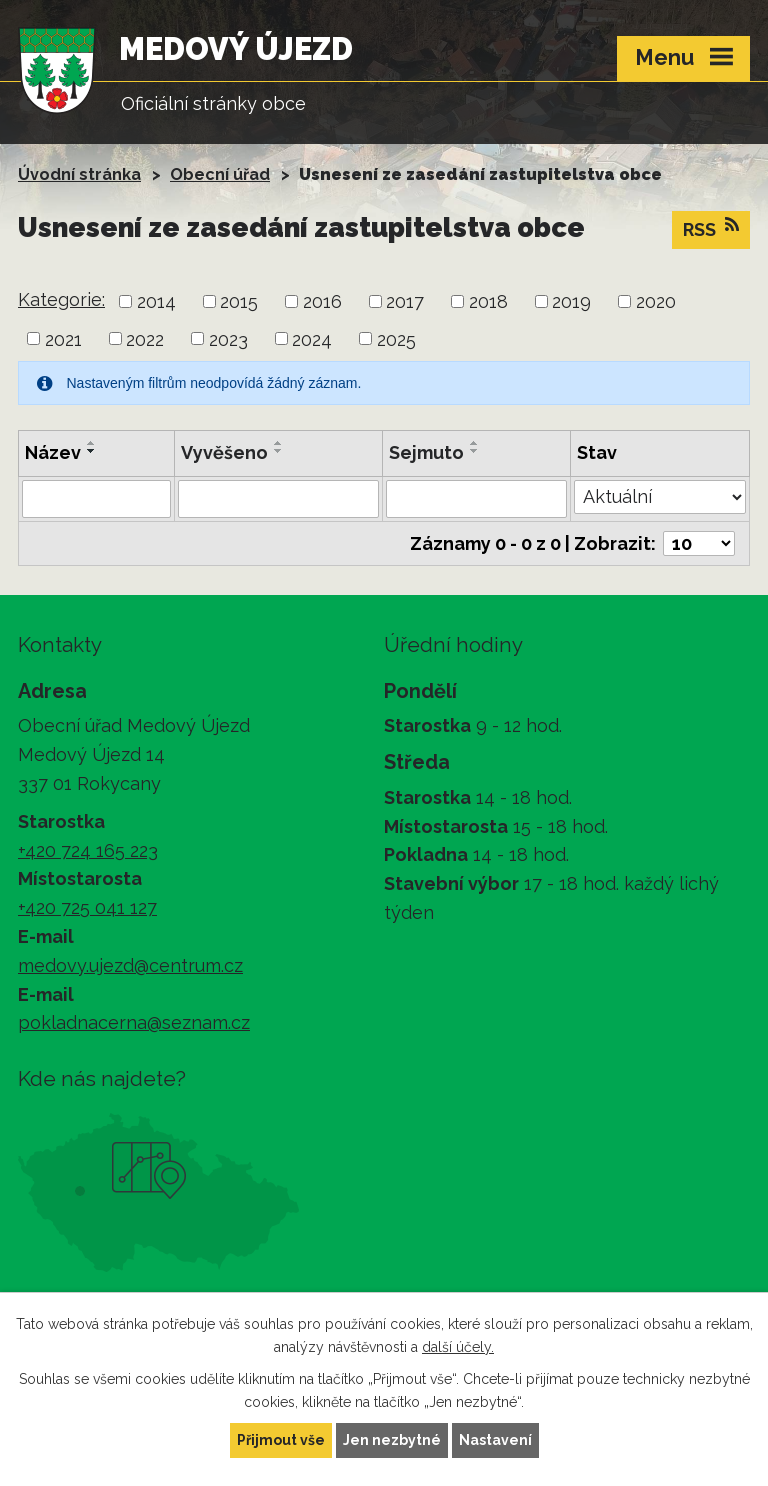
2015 (239, 301)
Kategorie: (61, 299)
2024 (312, 338)
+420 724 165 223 (88, 850)
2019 (571, 301)
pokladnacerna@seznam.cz (134, 1022)
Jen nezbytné (392, 1440)
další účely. (458, 1347)
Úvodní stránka (79, 174)
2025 (396, 338)
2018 (488, 301)
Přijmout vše (281, 1440)
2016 (322, 301)
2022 (145, 338)
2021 (63, 338)
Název (53, 452)
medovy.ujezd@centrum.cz (130, 965)
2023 (228, 338)
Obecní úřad (220, 174)
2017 (405, 301)
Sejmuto (426, 452)
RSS (711, 228)
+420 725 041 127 (87, 907)
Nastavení (495, 1440)
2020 (656, 301)
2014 (156, 301)
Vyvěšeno (224, 452)
